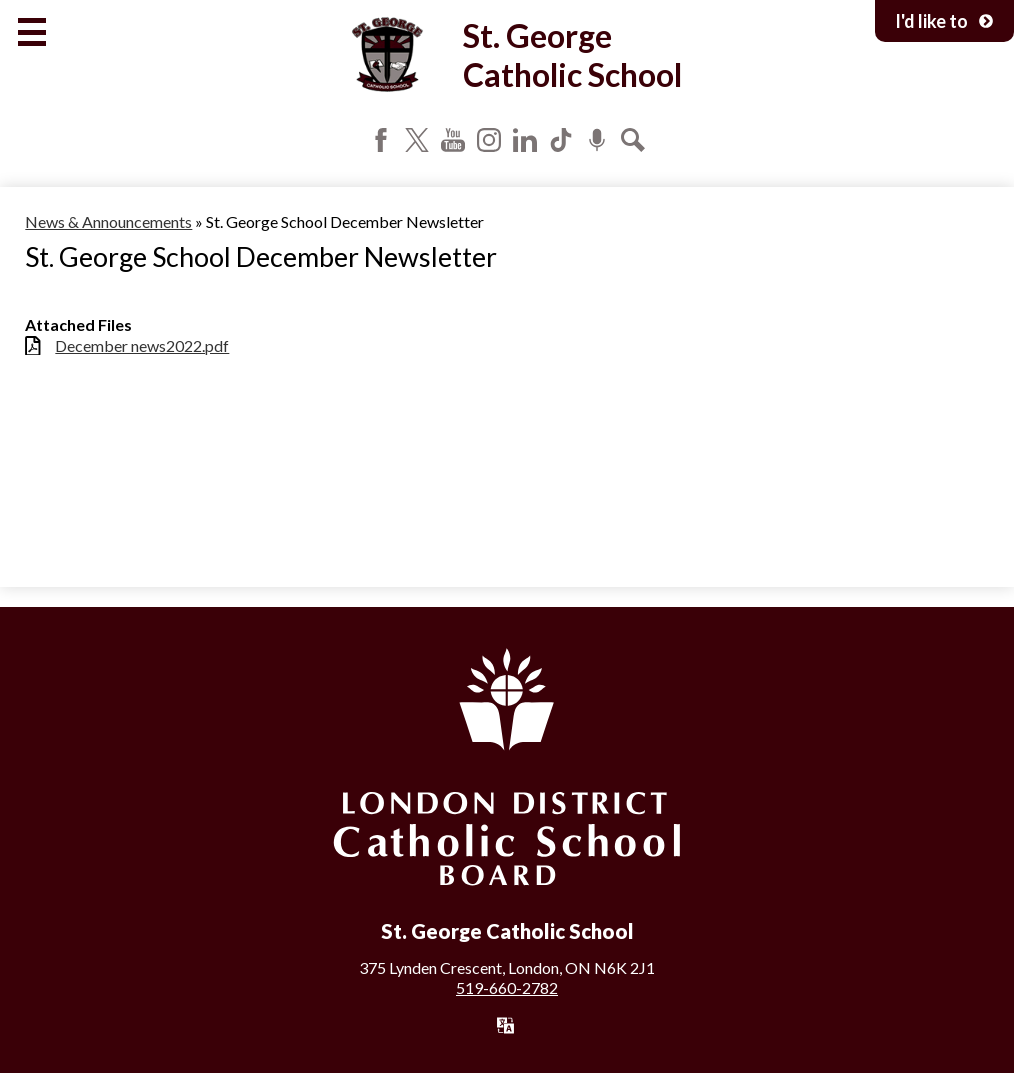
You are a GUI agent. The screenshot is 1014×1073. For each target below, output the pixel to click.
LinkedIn (525, 140)
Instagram (489, 140)
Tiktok (561, 140)
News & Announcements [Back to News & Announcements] (108, 221)
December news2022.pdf (142, 345)
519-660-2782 (507, 987)
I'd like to (944, 21)
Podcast (597, 140)
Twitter (417, 140)
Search (633, 140)
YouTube (453, 140)
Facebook (381, 140)
